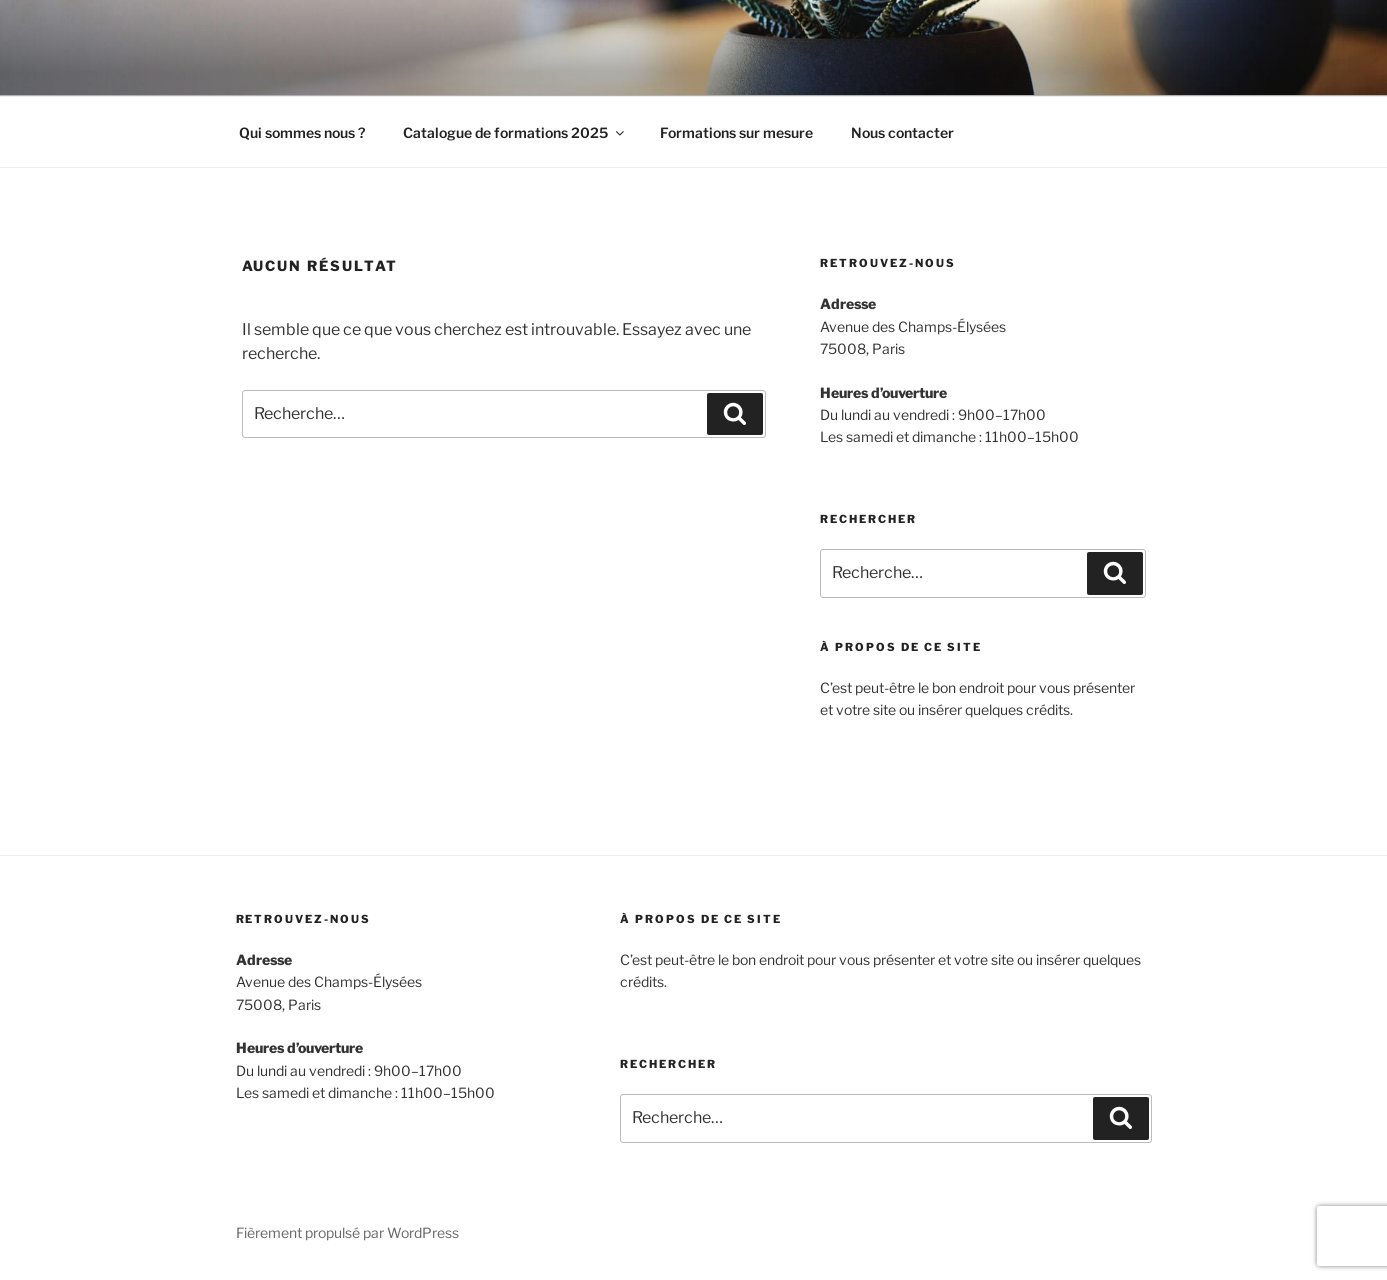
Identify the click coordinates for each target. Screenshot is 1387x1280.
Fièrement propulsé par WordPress (347, 1232)
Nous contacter (902, 132)
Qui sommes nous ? (302, 132)
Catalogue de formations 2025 (515, 132)
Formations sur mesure (736, 132)
